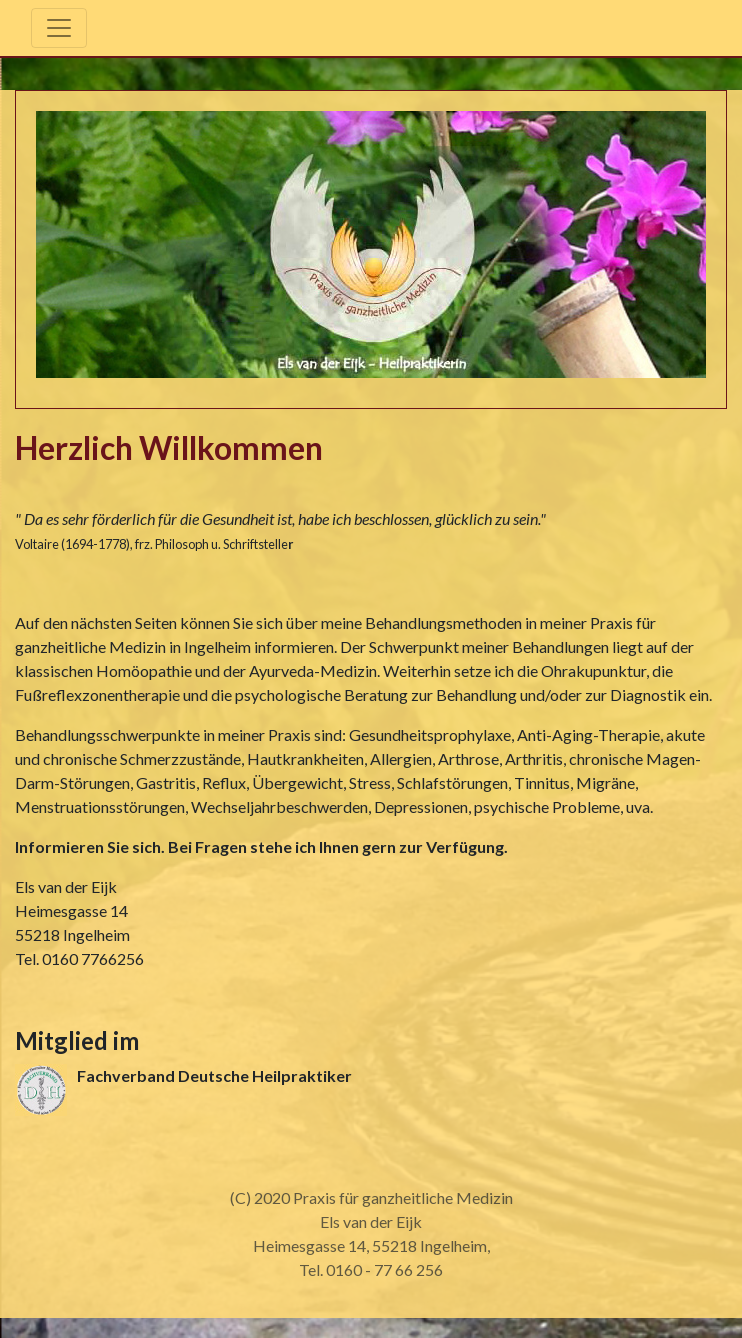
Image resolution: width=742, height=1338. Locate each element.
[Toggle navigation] (59, 28)
